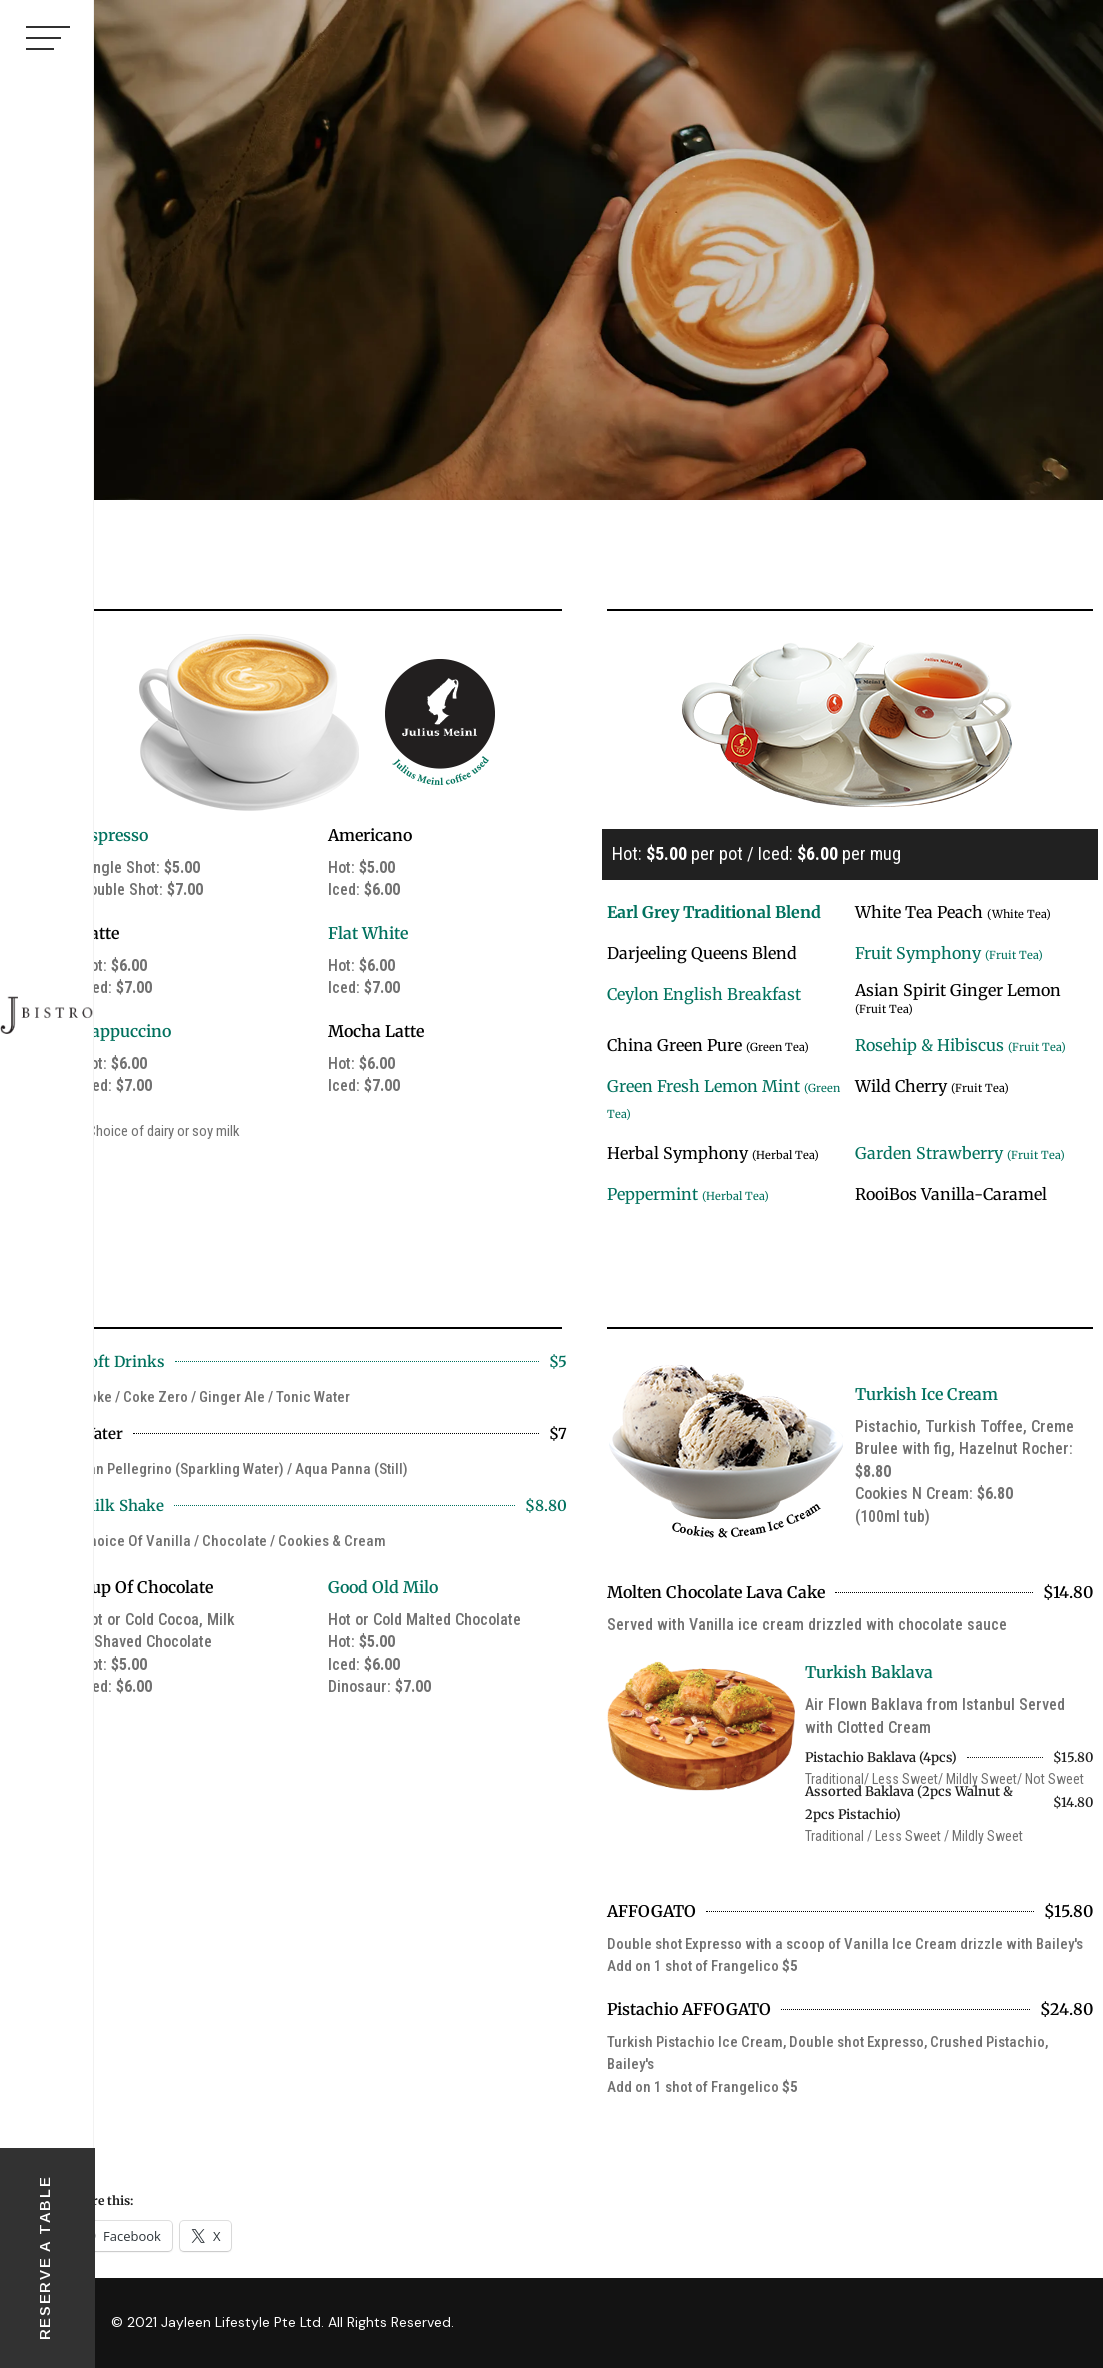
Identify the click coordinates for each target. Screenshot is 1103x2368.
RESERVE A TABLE (44, 2258)
